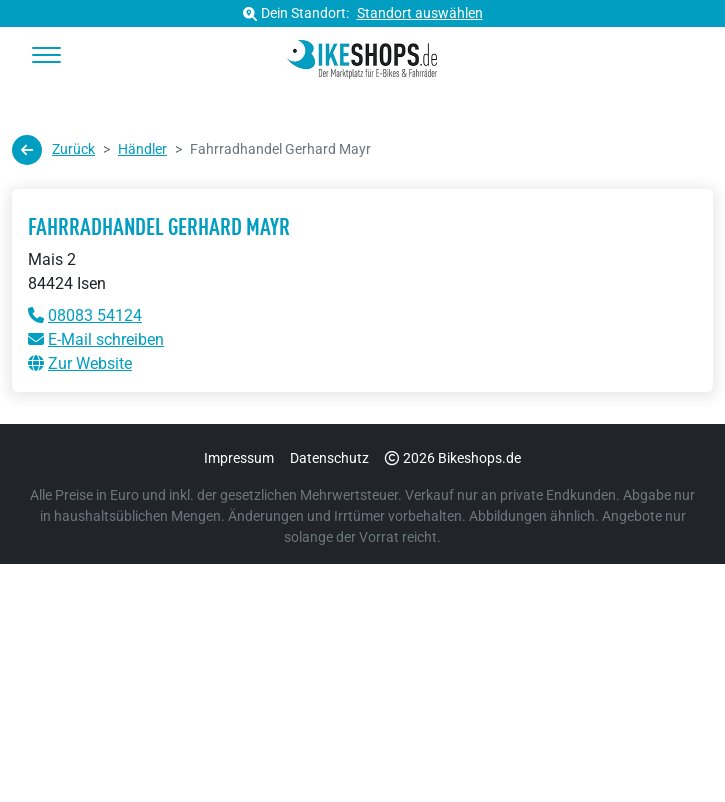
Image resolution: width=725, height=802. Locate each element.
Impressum (239, 458)
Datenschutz (329, 458)
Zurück (53, 150)
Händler (142, 149)
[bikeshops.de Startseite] (363, 56)
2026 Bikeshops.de (453, 458)
